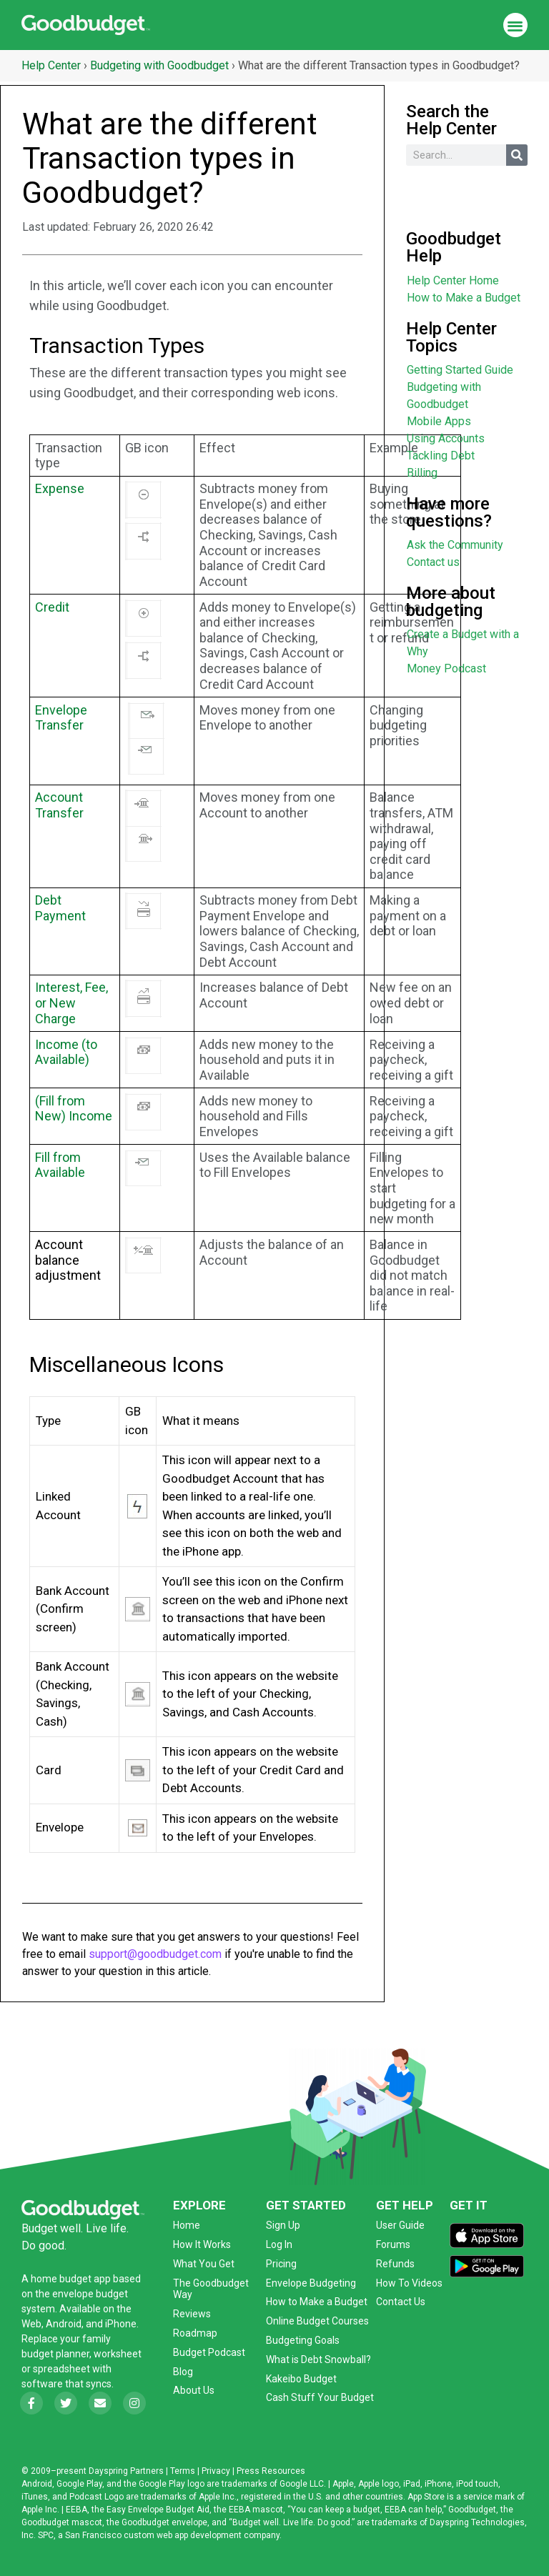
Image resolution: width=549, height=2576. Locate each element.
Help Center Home (453, 280)
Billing (422, 472)
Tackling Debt (441, 455)
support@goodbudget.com (155, 1954)
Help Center (51, 65)
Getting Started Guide (460, 370)
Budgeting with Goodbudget (159, 65)
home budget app (71, 2278)
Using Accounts (446, 438)
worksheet (118, 2353)
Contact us (433, 562)
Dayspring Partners (126, 2471)
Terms (182, 2471)
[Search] (517, 155)
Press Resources (271, 2471)
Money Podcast (446, 668)
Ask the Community (455, 545)
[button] (515, 25)
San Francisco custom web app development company (172, 2535)
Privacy (216, 2471)
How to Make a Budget (463, 297)
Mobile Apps (439, 421)
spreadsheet (61, 2368)
